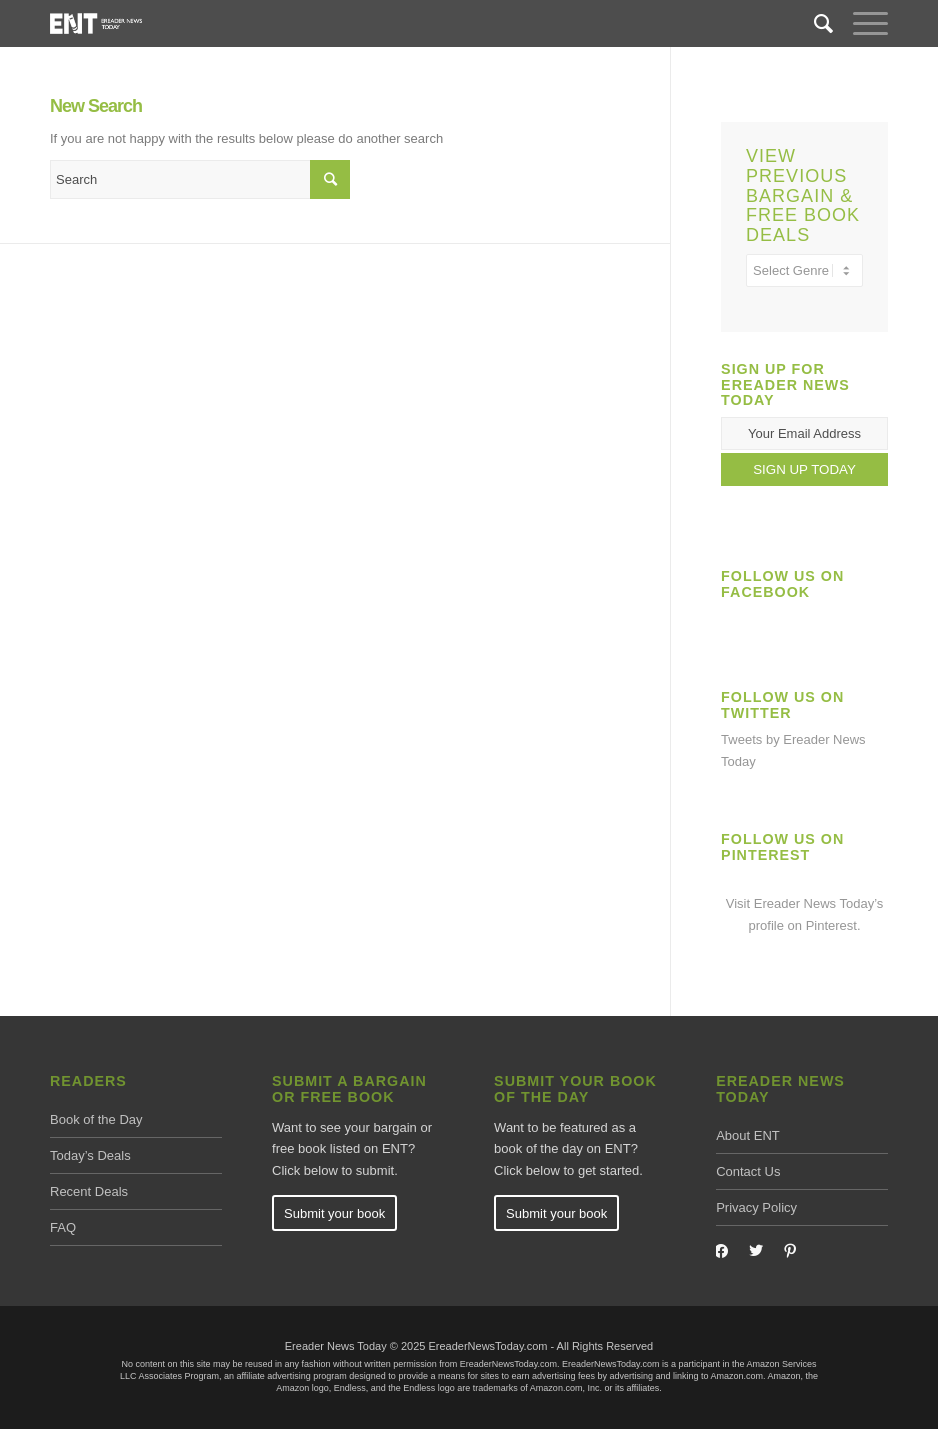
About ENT (748, 1135)
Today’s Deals (90, 1155)
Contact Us (748, 1171)
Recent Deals (89, 1191)
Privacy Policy (756, 1207)
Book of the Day (96, 1119)
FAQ (63, 1227)
